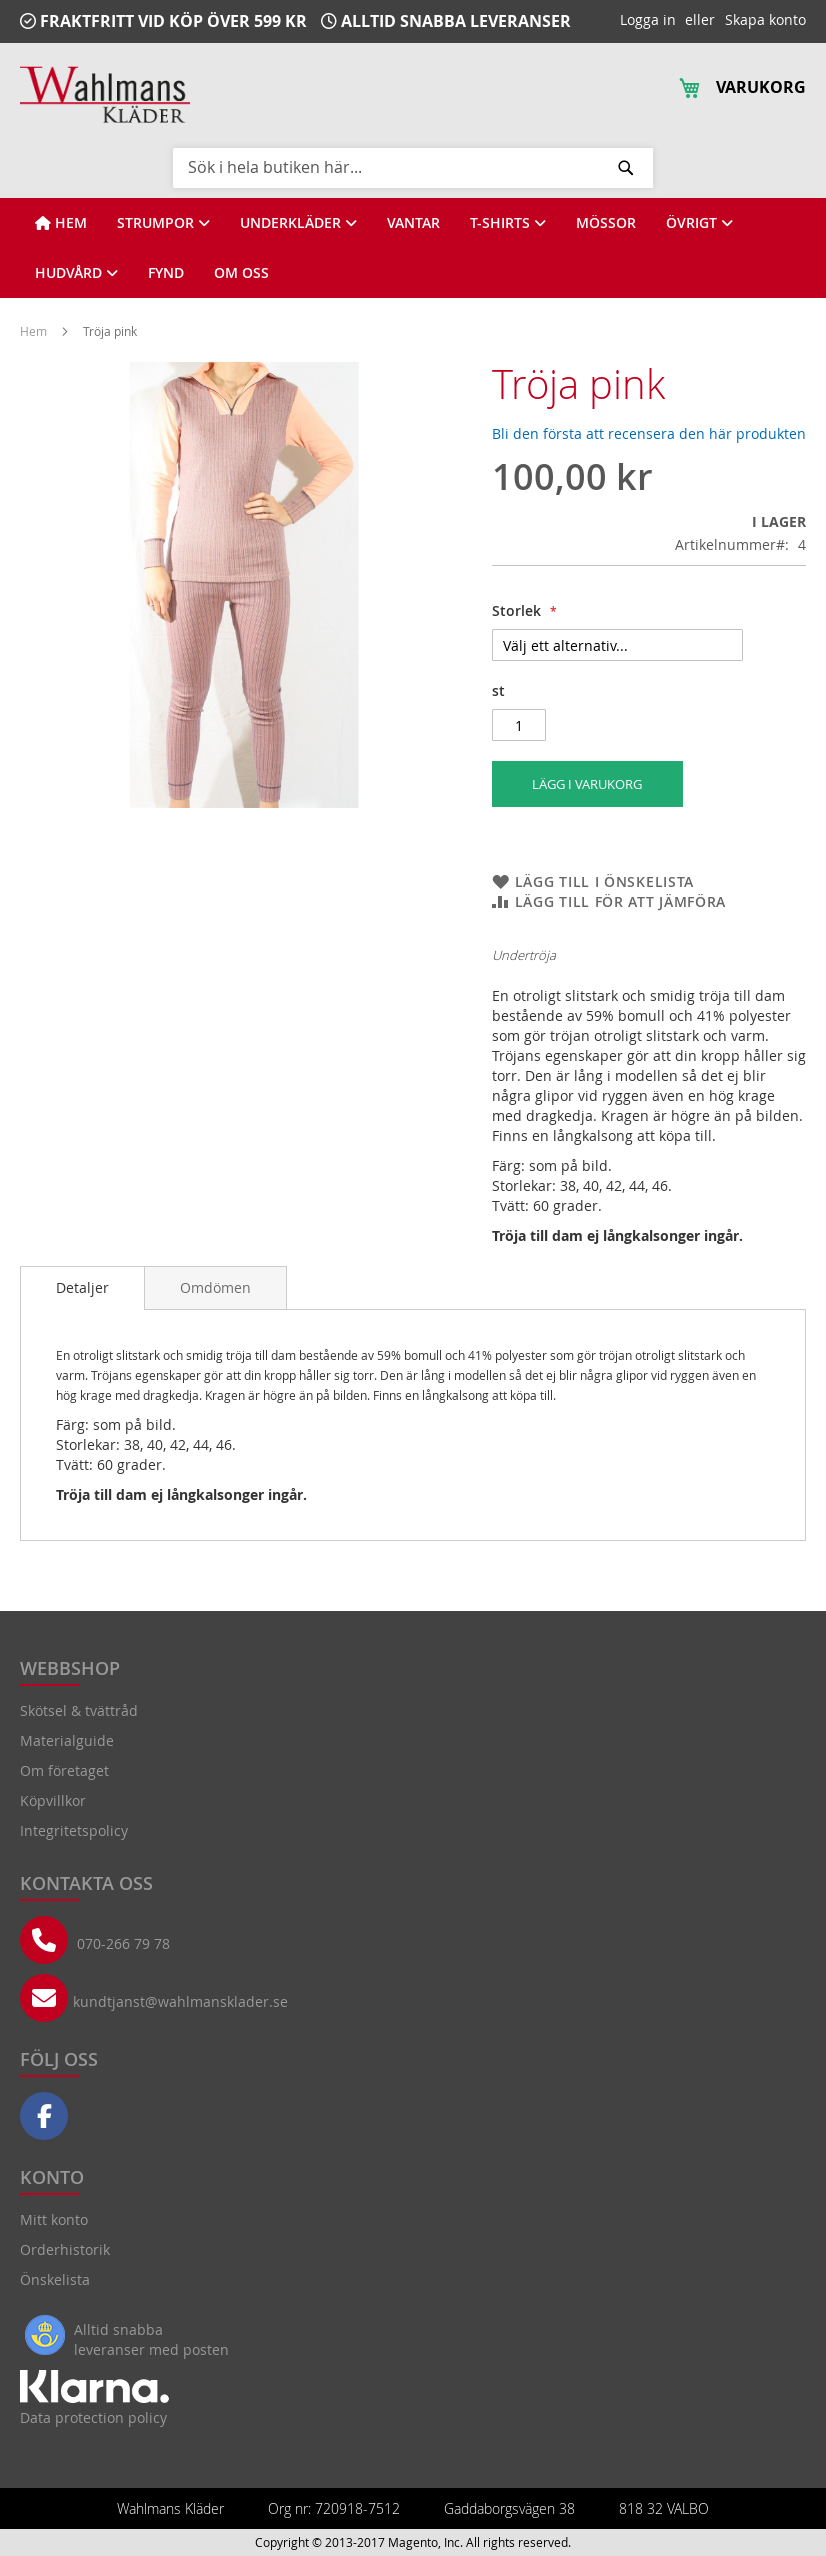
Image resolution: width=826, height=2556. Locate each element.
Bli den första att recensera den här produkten (649, 433)
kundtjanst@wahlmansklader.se (180, 2001)
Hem (35, 331)
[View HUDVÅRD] (76, 273)
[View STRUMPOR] (163, 223)
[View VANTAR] (413, 223)
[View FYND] (166, 273)
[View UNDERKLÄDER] (298, 223)
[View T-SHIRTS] (508, 223)
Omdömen (215, 1287)
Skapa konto (765, 19)
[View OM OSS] (241, 273)
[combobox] (413, 167)
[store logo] (105, 94)
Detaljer (82, 1287)
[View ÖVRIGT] (699, 223)
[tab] (82, 1288)
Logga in (648, 19)
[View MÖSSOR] (606, 223)
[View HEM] (61, 223)
